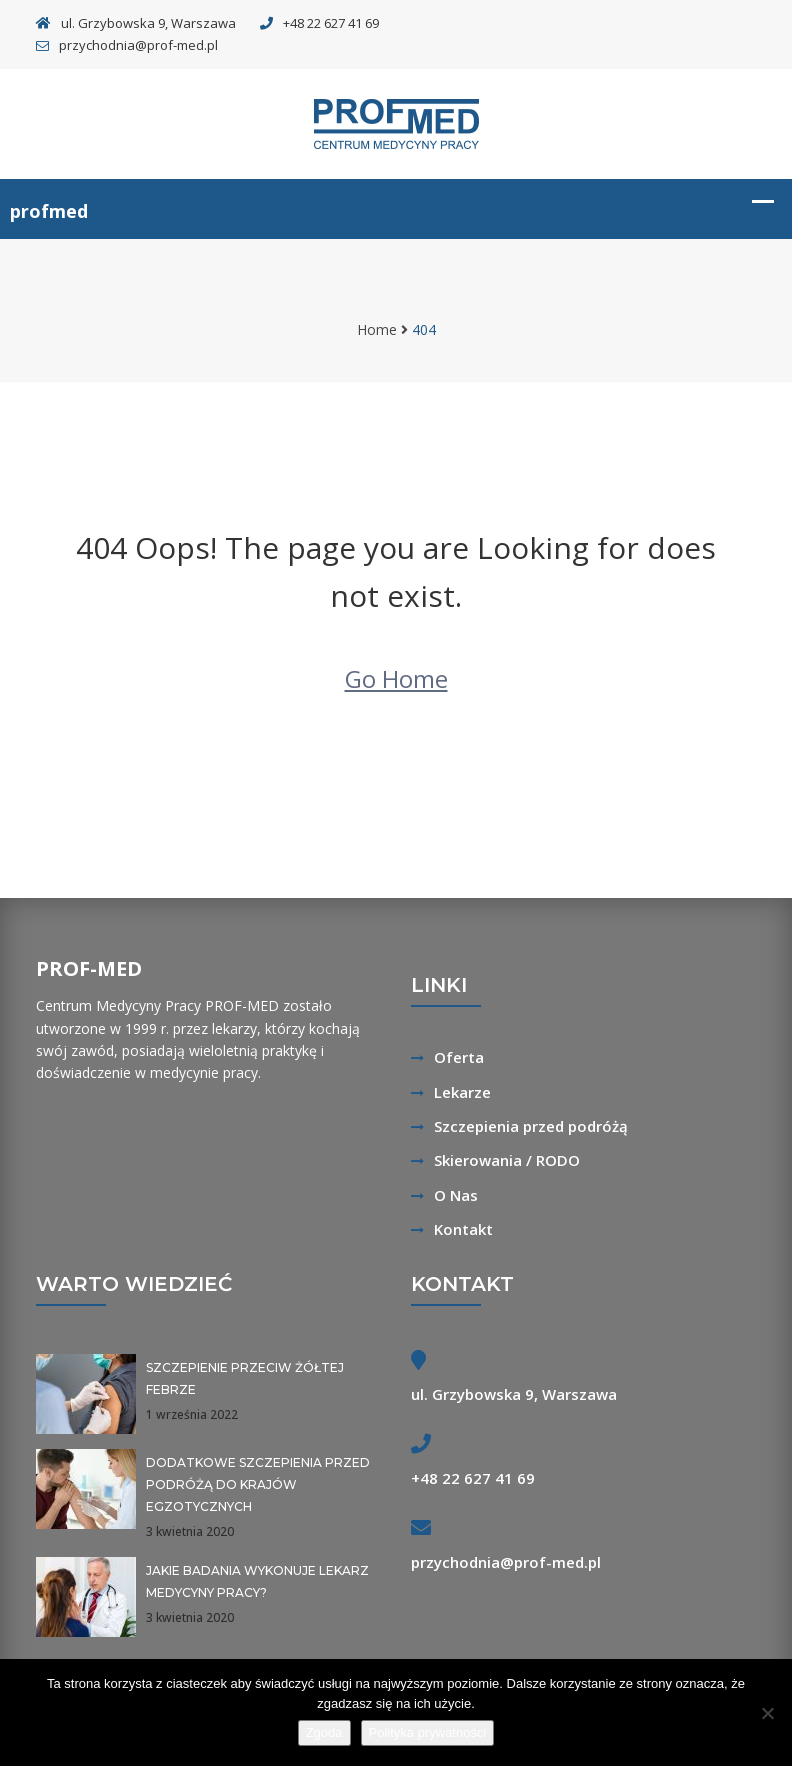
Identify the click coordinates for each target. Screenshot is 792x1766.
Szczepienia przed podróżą (531, 1126)
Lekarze (462, 1092)
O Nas (456, 1195)
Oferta (459, 1057)
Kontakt (463, 1229)
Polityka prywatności (428, 1732)
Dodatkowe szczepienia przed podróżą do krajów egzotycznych (258, 1484)
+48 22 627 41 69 (319, 23)
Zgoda (324, 1732)
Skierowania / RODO (507, 1160)
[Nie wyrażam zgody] (767, 1713)
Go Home (396, 678)
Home (377, 329)
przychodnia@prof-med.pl (127, 45)
